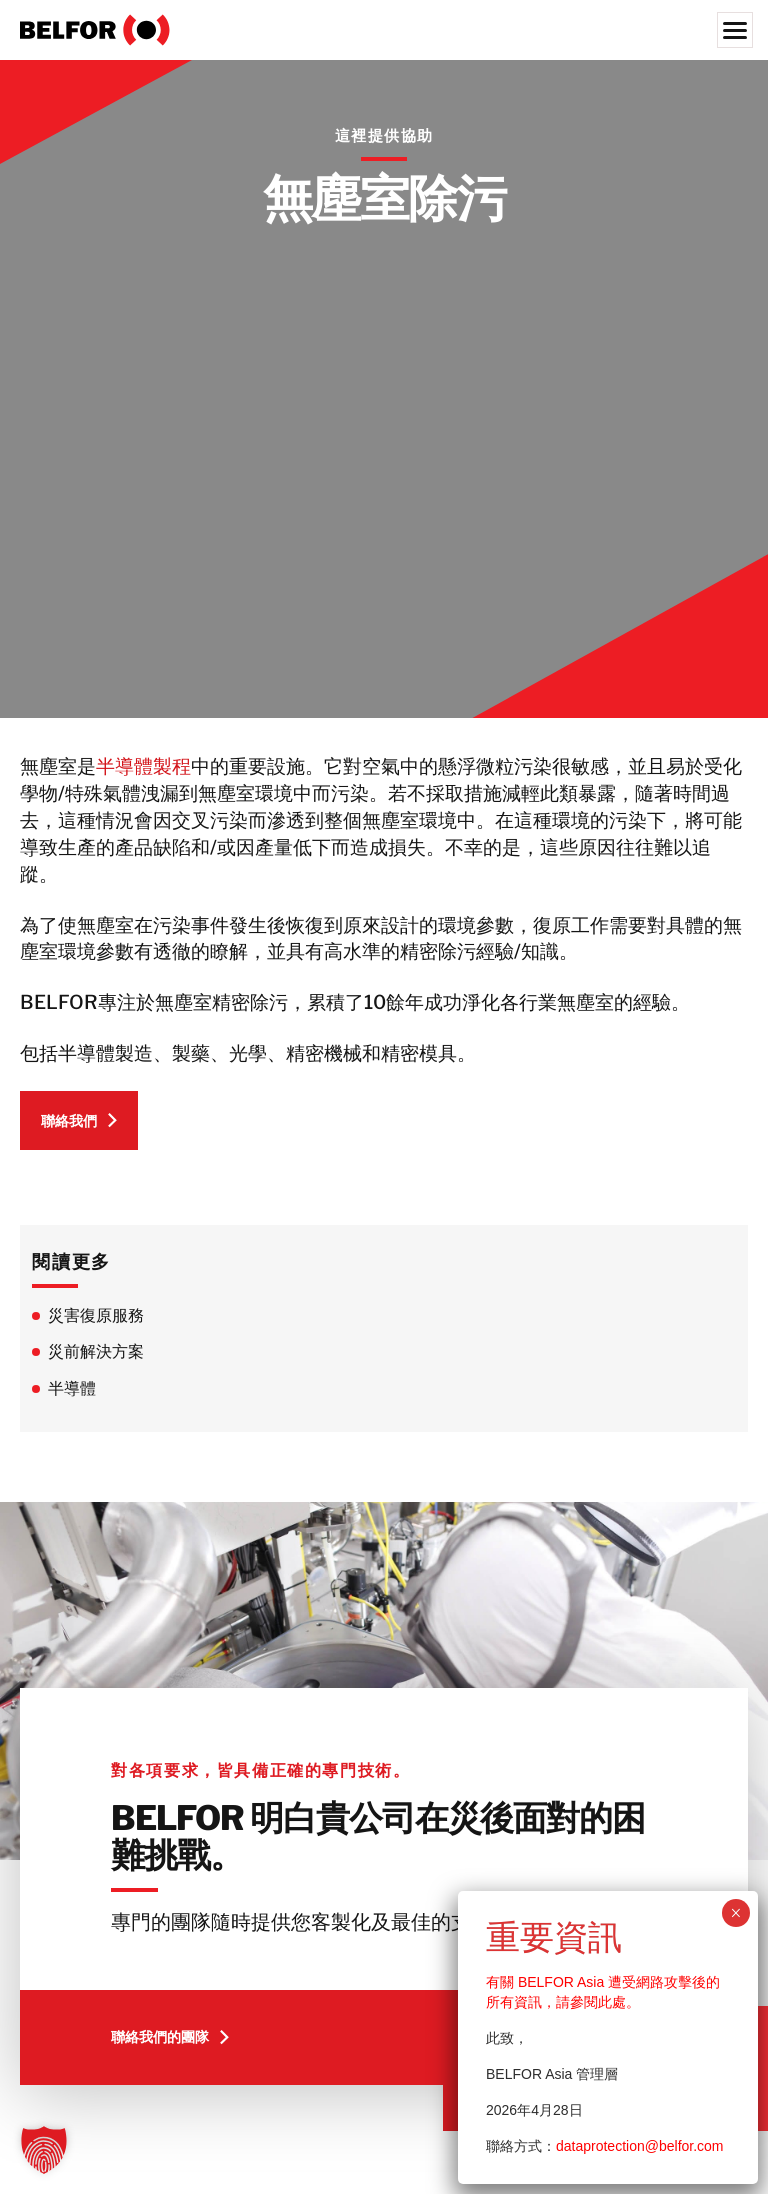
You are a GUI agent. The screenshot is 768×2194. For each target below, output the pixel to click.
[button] (44, 2150)
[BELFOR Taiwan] (384, 30)
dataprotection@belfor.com (640, 2146)
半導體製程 (143, 766)
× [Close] (735, 1913)
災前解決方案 (96, 1351)
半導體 (72, 1388)
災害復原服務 (96, 1315)
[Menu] (735, 30)
